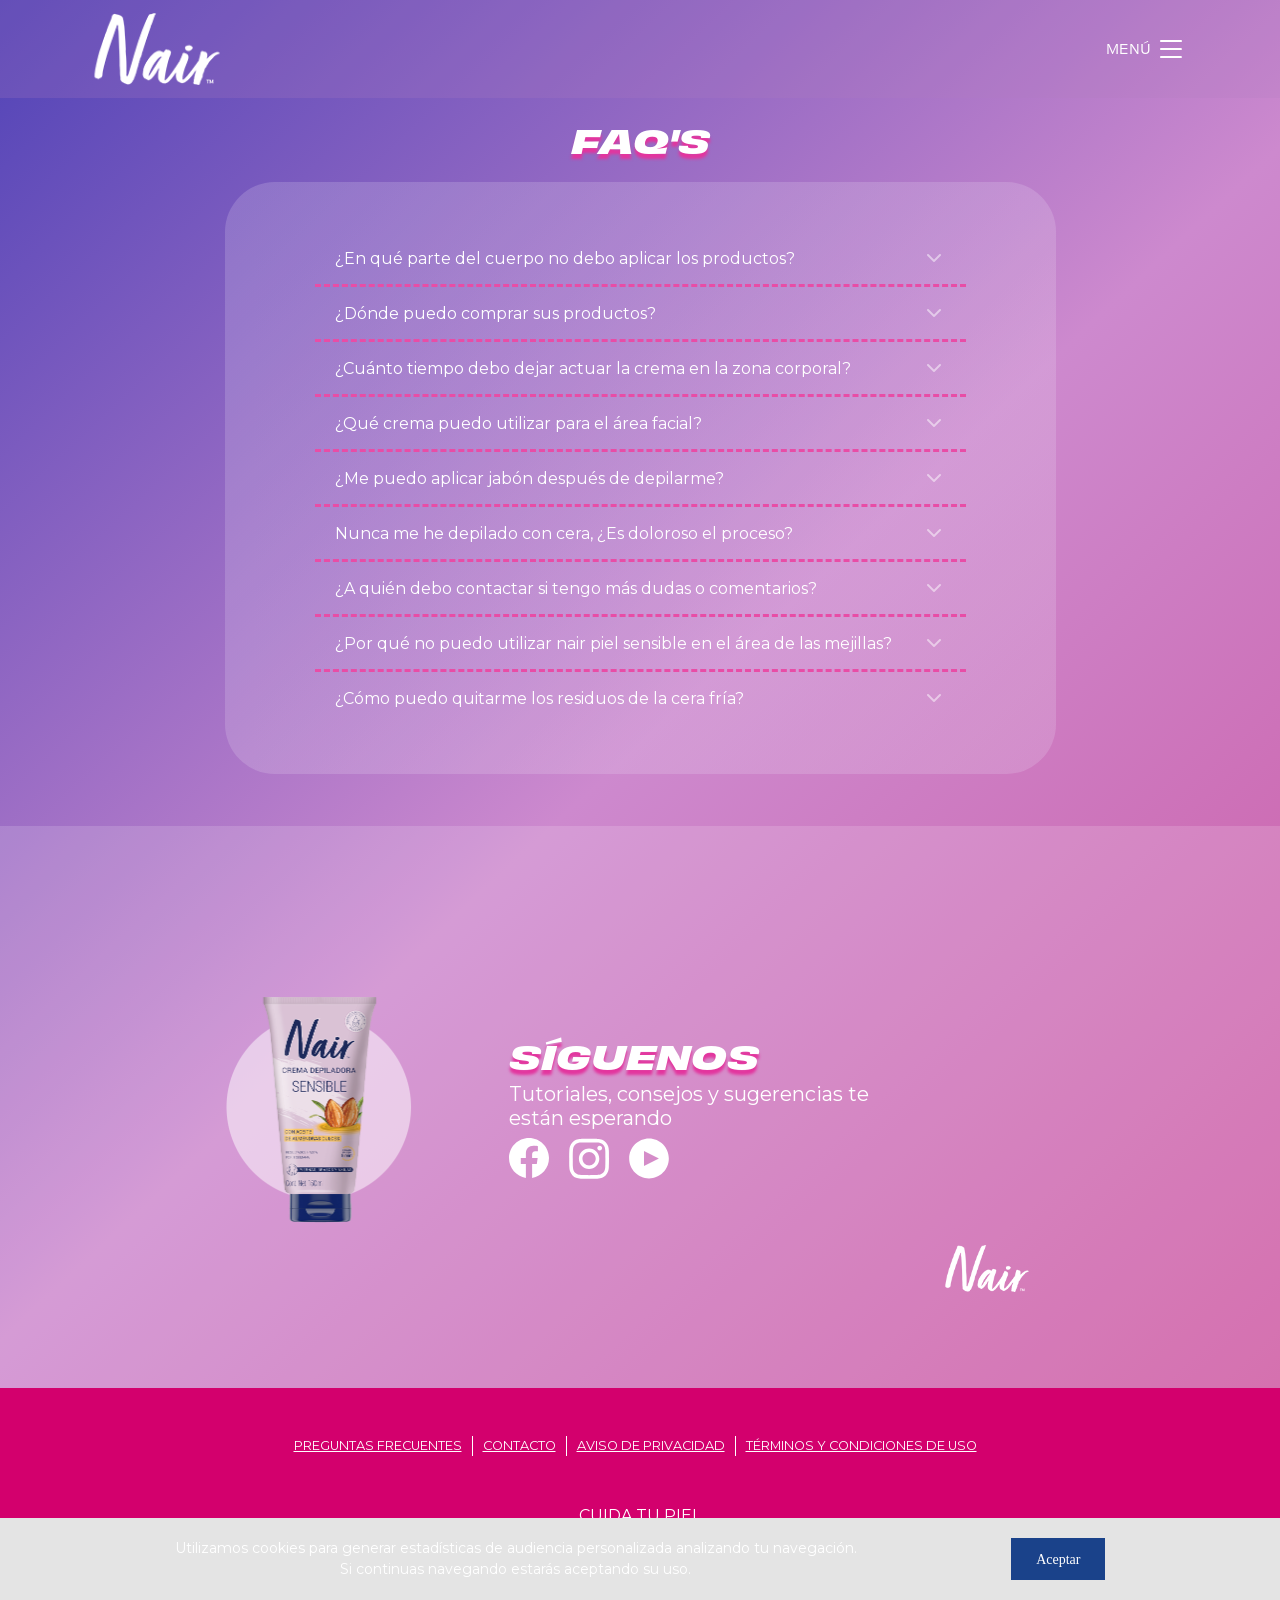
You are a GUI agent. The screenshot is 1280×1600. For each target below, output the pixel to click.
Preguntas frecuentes (378, 1445)
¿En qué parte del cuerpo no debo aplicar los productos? (565, 258)
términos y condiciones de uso (861, 1445)
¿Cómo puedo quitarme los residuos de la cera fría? (539, 698)
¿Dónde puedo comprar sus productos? (495, 313)
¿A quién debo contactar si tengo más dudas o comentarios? (576, 588)
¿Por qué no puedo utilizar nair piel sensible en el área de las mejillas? (613, 643)
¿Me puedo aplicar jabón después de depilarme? (529, 478)
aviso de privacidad (651, 1445)
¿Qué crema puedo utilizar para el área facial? (518, 423)
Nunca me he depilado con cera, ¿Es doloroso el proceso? (564, 533)
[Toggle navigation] (1146, 49)
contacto (519, 1445)
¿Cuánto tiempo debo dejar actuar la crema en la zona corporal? (593, 368)
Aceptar (1058, 1559)
